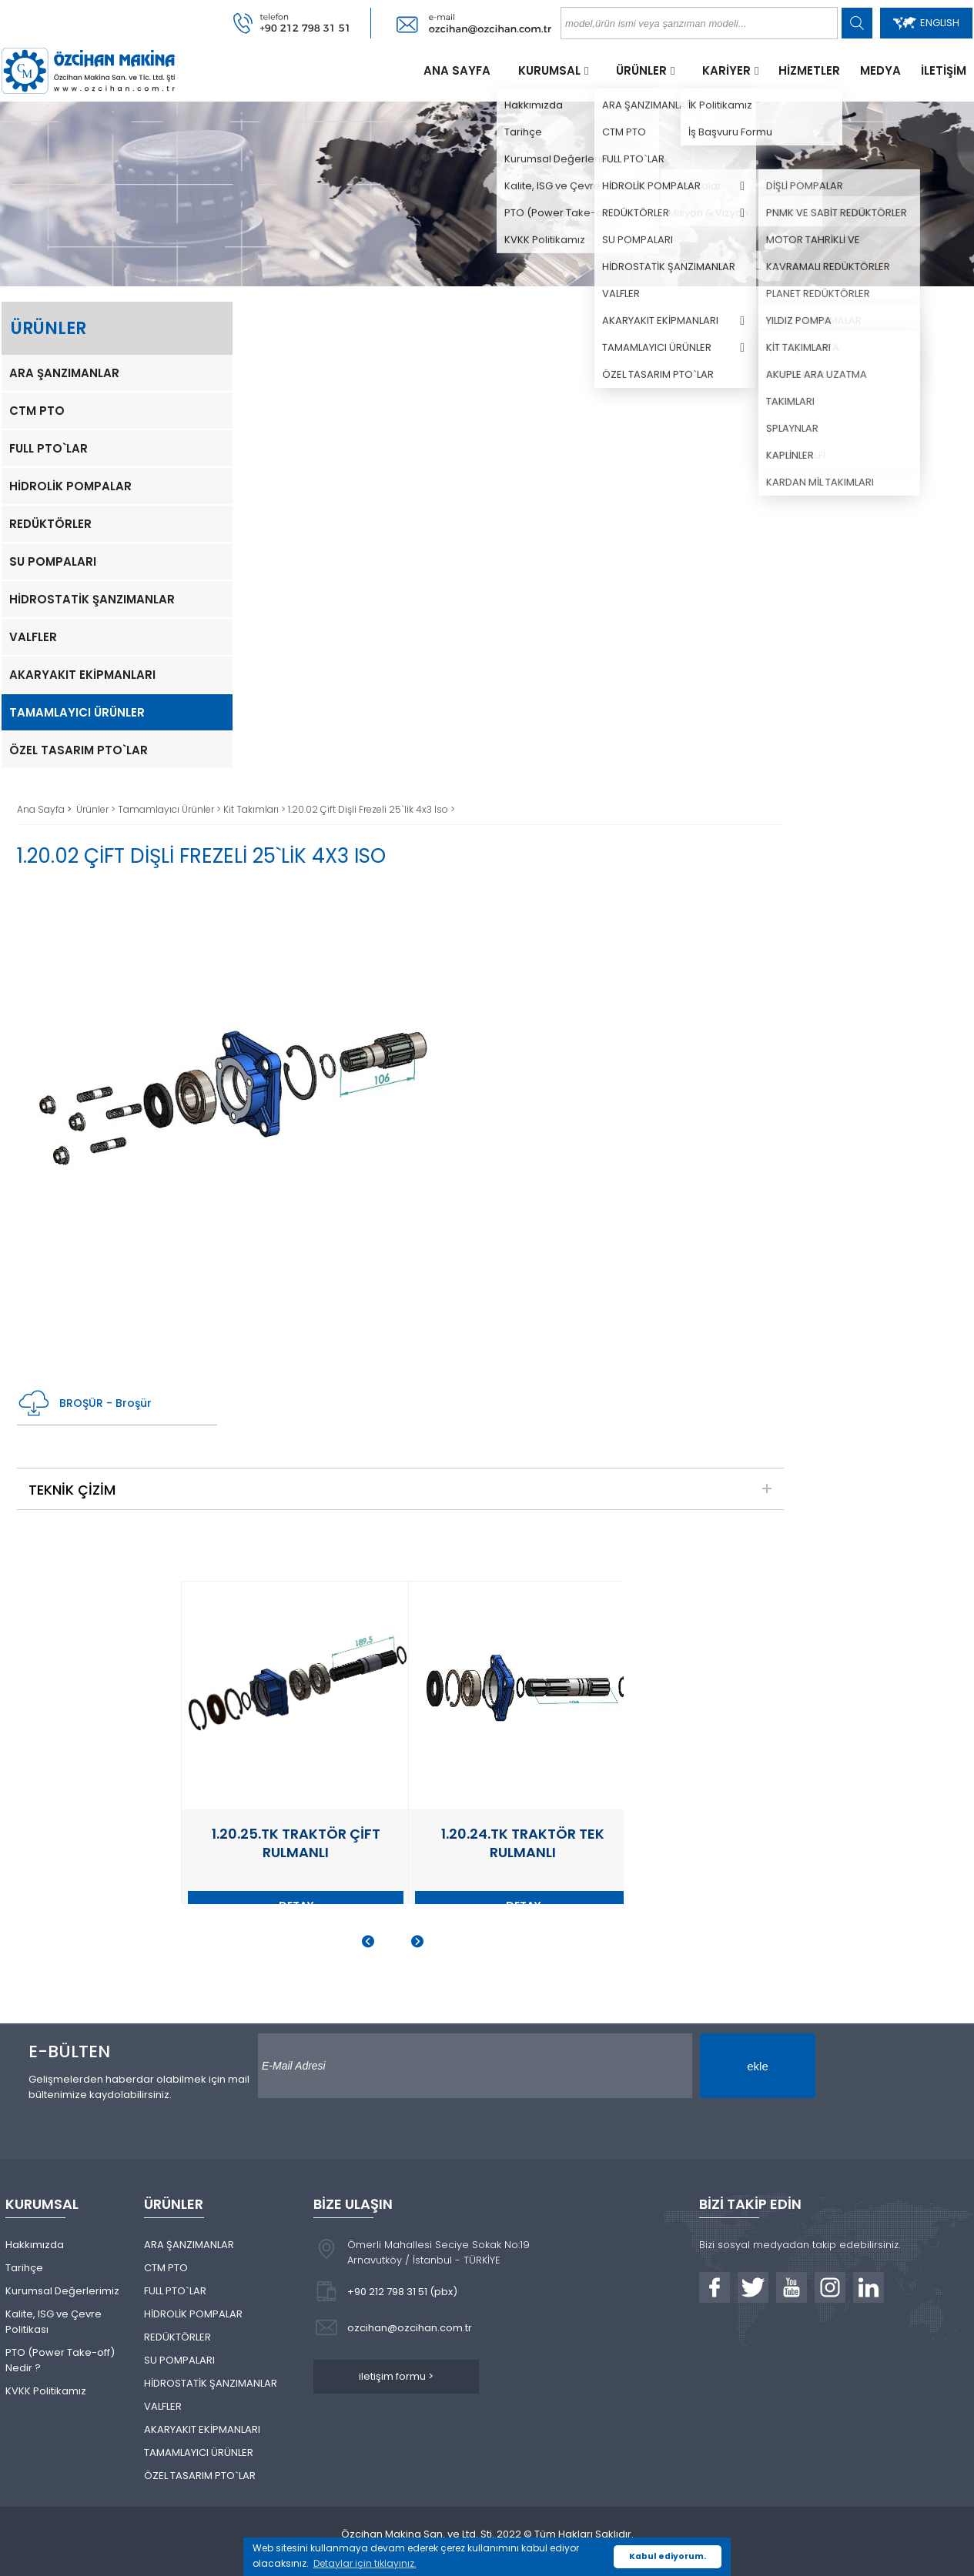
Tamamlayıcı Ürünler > (170, 809)
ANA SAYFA (456, 70)
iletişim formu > (396, 2376)
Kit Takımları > (255, 809)
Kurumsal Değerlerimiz (62, 2291)
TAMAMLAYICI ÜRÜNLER (77, 712)
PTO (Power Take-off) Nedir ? (60, 2360)
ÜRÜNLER (641, 70)
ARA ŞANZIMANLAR (64, 373)
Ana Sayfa (42, 809)
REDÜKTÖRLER (50, 524)
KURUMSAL (549, 70)
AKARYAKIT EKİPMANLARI (82, 675)
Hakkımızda (34, 2244)
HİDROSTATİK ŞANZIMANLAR (92, 599)
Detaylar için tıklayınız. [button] (365, 2563)
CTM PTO (37, 411)
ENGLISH (926, 22)
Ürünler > (97, 809)
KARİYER (726, 70)
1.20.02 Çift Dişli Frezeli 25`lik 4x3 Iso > (371, 809)
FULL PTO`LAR (48, 448)
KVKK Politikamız (45, 2391)
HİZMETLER (809, 70)
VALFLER (33, 637)
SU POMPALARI (52, 561)
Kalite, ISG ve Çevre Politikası (53, 2322)
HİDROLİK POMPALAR (70, 486)
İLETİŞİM (943, 70)
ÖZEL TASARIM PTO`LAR (78, 750)
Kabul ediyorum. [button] (667, 2556)
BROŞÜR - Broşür (84, 1403)
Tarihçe (24, 2267)
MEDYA (880, 70)
